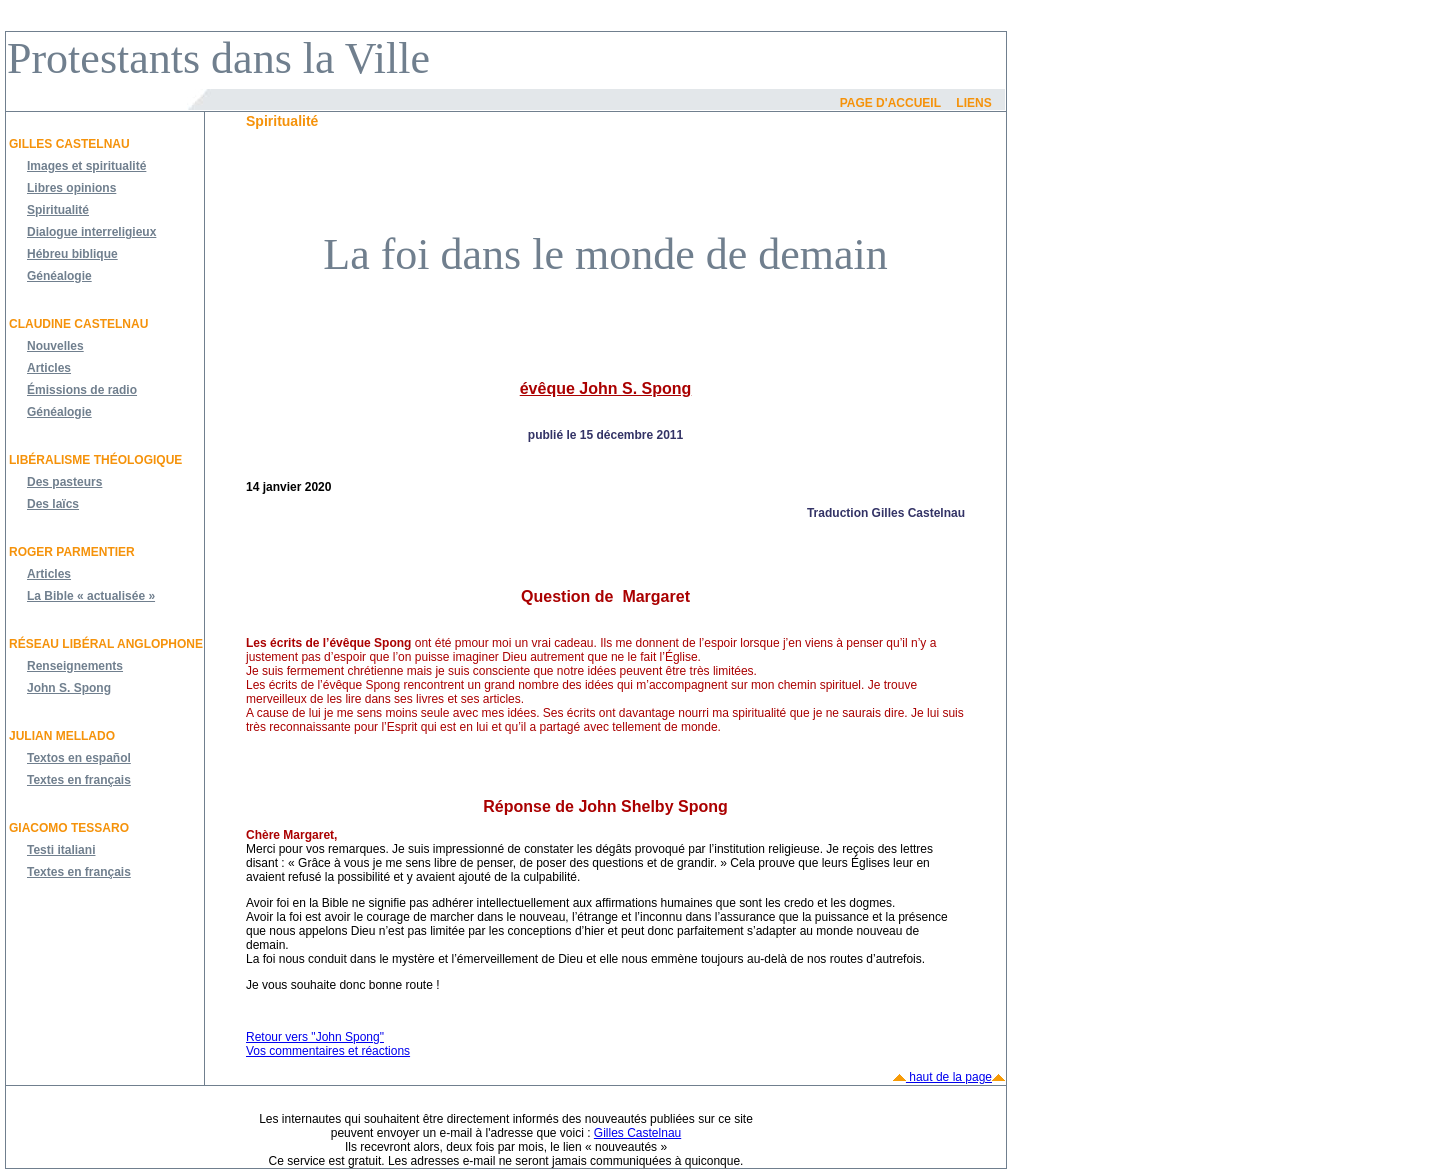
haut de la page (949, 1077)
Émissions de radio (82, 390)
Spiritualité (58, 210)
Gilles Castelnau (69, 144)
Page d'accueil (890, 103)
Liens (973, 103)
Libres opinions (71, 188)
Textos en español (79, 758)
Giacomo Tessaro (69, 828)
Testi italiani (61, 850)
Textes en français (79, 780)
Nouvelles (55, 346)
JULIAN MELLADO (62, 736)
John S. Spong (69, 688)
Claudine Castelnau (78, 324)
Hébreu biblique (72, 254)
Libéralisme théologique (95, 460)
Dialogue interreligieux (91, 232)
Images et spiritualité (86, 166)
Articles (49, 368)
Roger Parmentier (72, 552)
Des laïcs (53, 504)
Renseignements (75, 666)
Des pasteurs (64, 482)
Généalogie (59, 276)
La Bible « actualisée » (91, 596)
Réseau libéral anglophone (106, 644)
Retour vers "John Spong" (315, 1037)
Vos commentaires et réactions (328, 1051)
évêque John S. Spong (606, 388)
